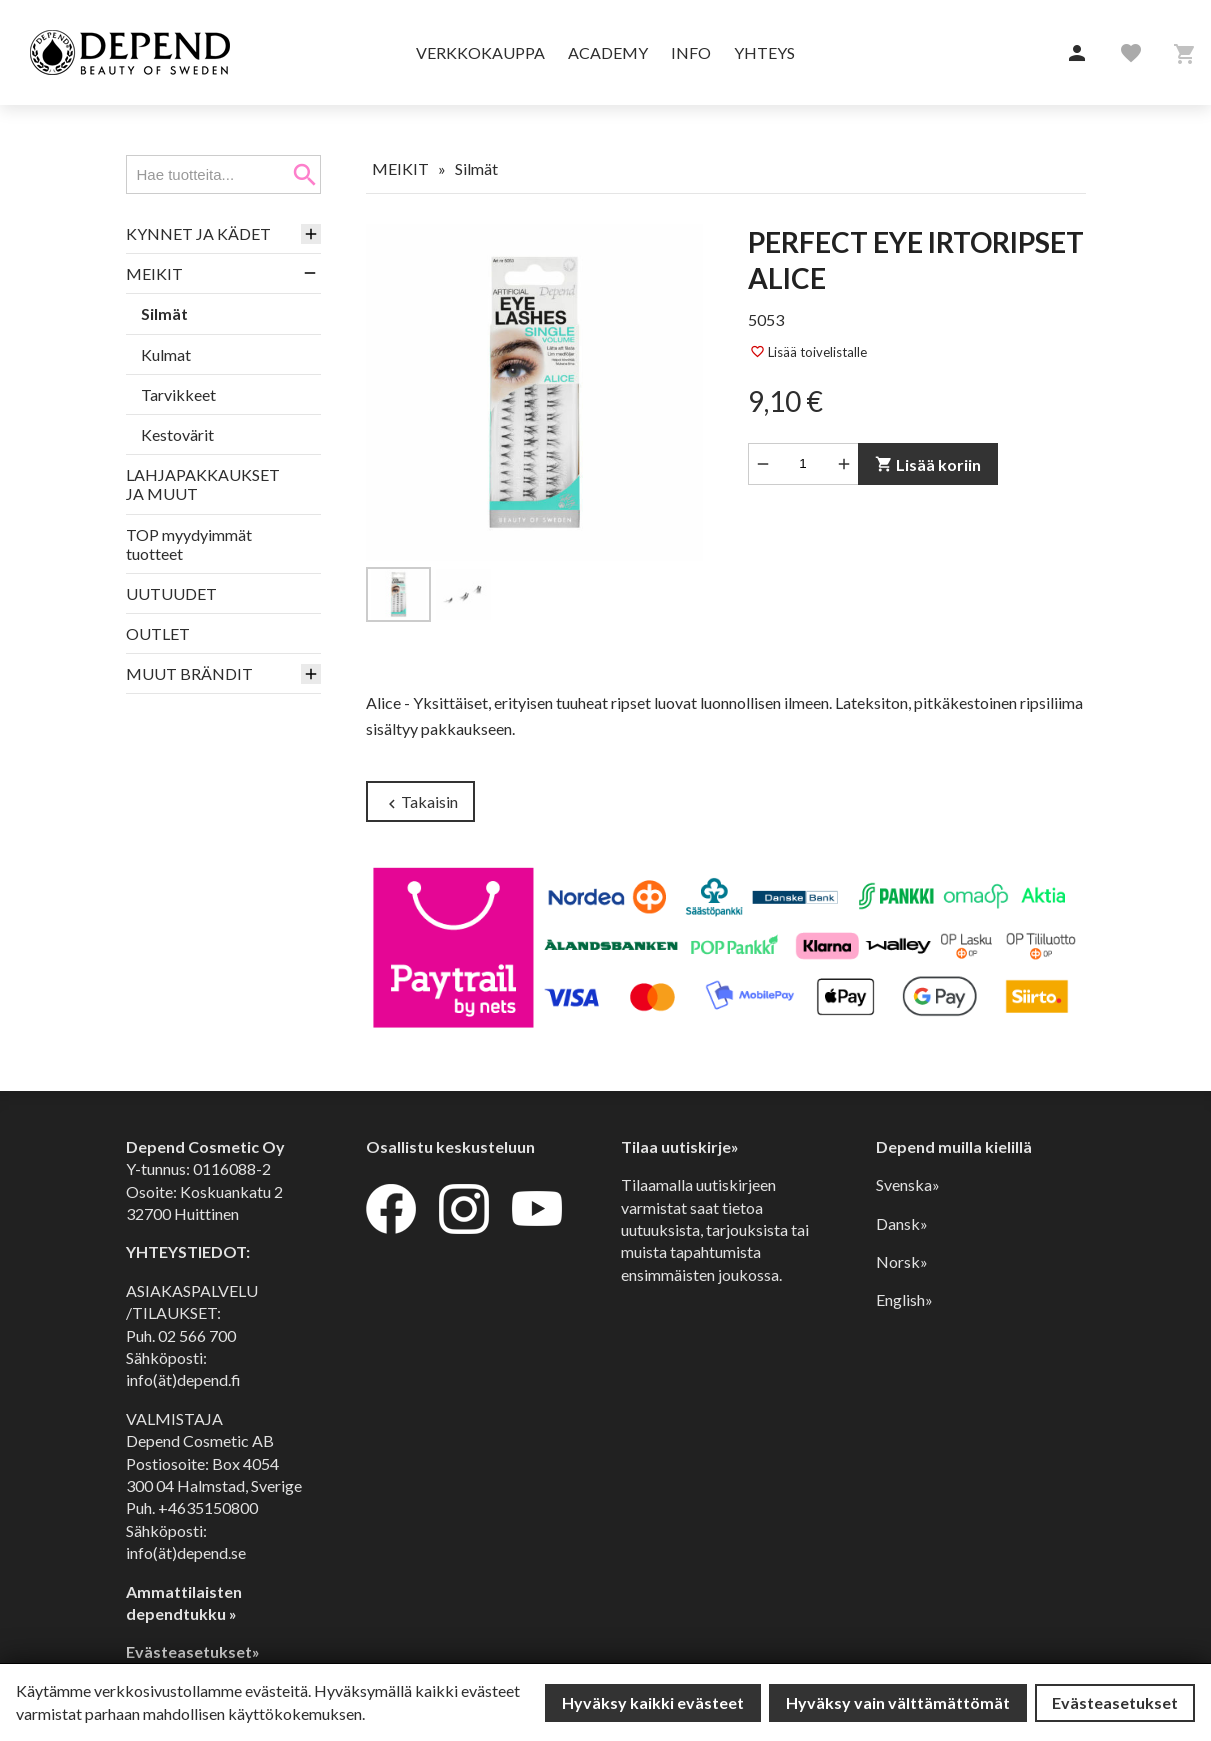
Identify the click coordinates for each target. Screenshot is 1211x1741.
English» (904, 1299)
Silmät (164, 313)
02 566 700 (197, 1335)
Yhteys (764, 52)
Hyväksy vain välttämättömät (898, 1702)
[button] (1077, 54)
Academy (608, 52)
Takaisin (419, 802)
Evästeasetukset (1115, 1702)
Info (691, 52)
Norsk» (902, 1261)
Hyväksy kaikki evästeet (653, 1702)
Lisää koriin (927, 464)
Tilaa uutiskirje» (680, 1146)
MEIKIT (154, 273)
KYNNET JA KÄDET (198, 233)
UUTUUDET (171, 593)
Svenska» (908, 1184)
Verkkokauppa (480, 52)
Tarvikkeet (178, 394)
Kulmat (166, 354)
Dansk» (902, 1223)
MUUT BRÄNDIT (189, 673)
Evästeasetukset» (193, 1651)
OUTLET (158, 633)
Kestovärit (177, 434)
